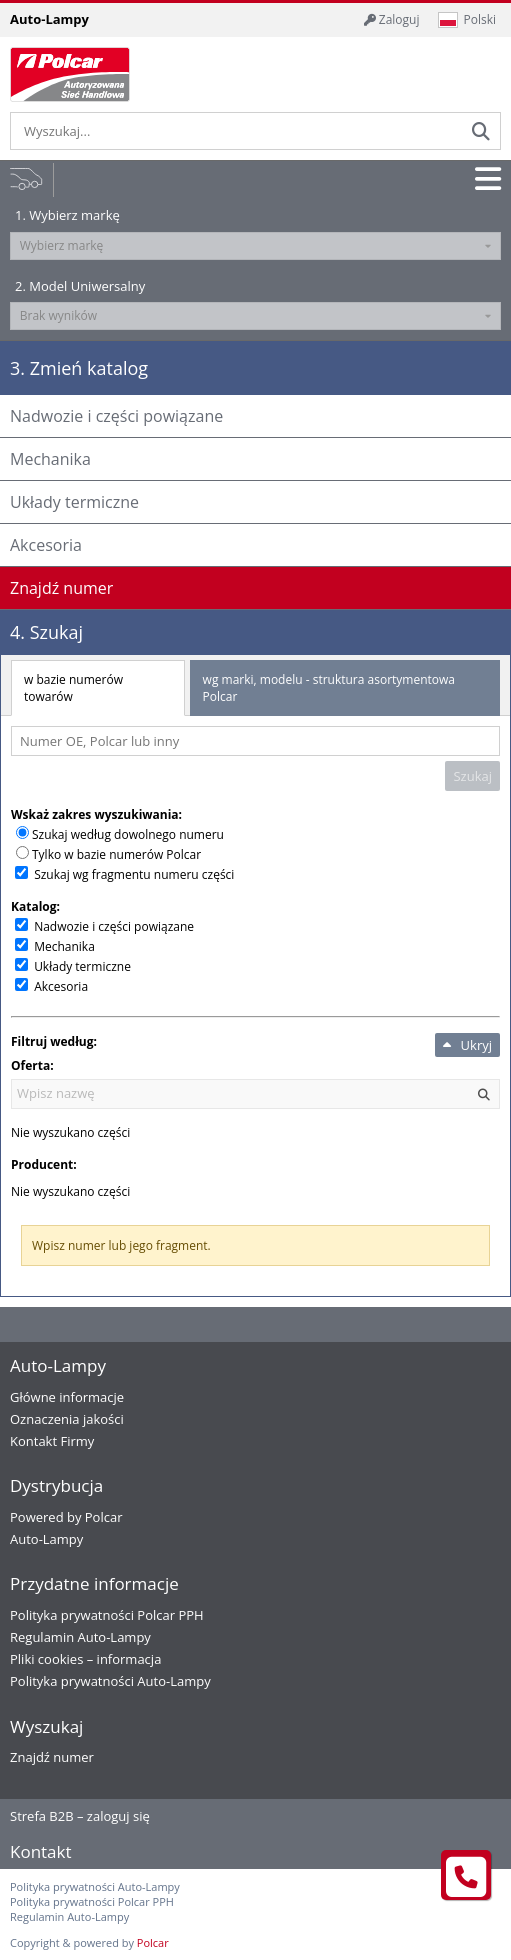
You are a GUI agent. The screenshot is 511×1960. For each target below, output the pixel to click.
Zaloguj (392, 19)
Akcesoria (61, 986)
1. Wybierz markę (67, 215)
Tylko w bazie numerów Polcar (116, 854)
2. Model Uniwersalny (80, 286)
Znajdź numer (52, 1757)
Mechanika (64, 946)
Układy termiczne (82, 966)
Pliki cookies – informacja (85, 1659)
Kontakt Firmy (52, 1441)
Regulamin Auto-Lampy (80, 1637)
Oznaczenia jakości (67, 1419)
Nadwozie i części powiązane (114, 926)
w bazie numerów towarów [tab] (73, 688)
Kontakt (41, 1851)
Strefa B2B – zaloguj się (80, 1816)
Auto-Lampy (46, 1539)
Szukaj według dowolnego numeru (128, 834)
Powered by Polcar (66, 1517)
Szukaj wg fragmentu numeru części (134, 874)
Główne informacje (67, 1397)
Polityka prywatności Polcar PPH (107, 1615)
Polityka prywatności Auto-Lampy (110, 1681)
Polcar (153, 1942)
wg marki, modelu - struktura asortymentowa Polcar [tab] (329, 688)
